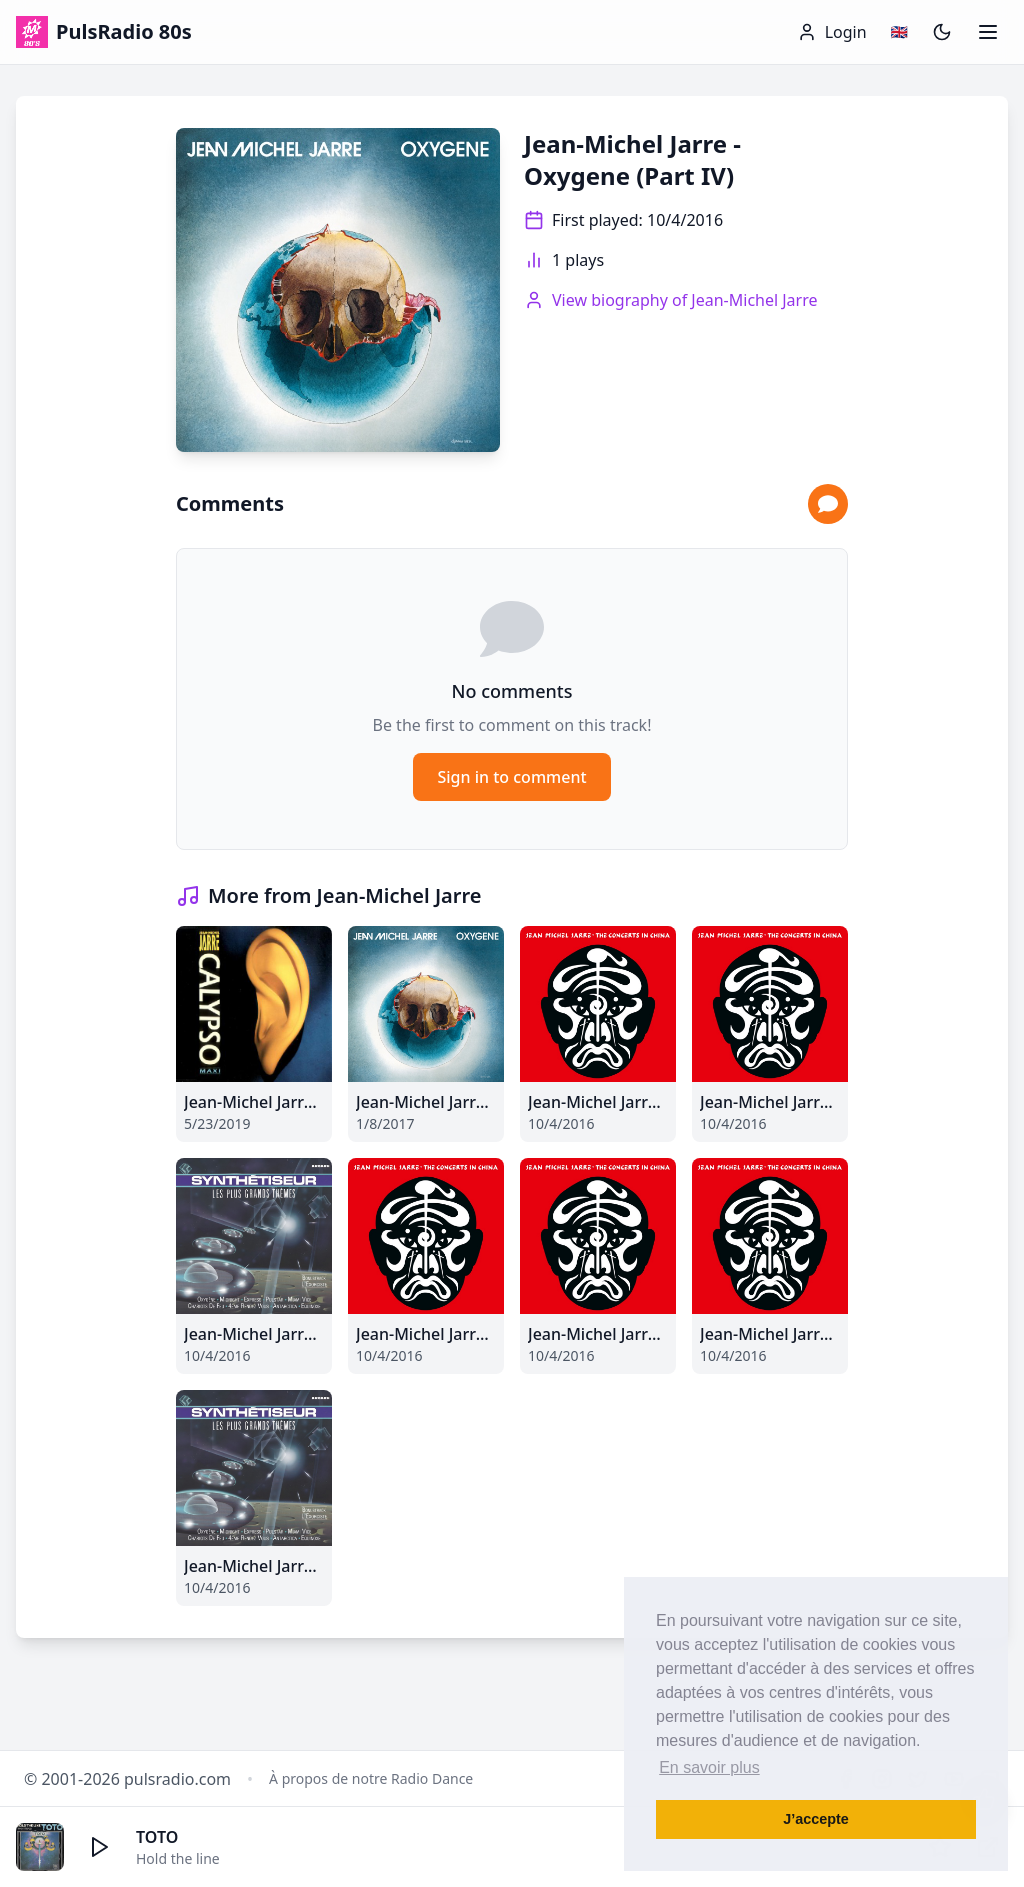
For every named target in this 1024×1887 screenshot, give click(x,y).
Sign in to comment (511, 777)
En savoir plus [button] (709, 1767)
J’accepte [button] (816, 1819)
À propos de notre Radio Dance (371, 1778)
